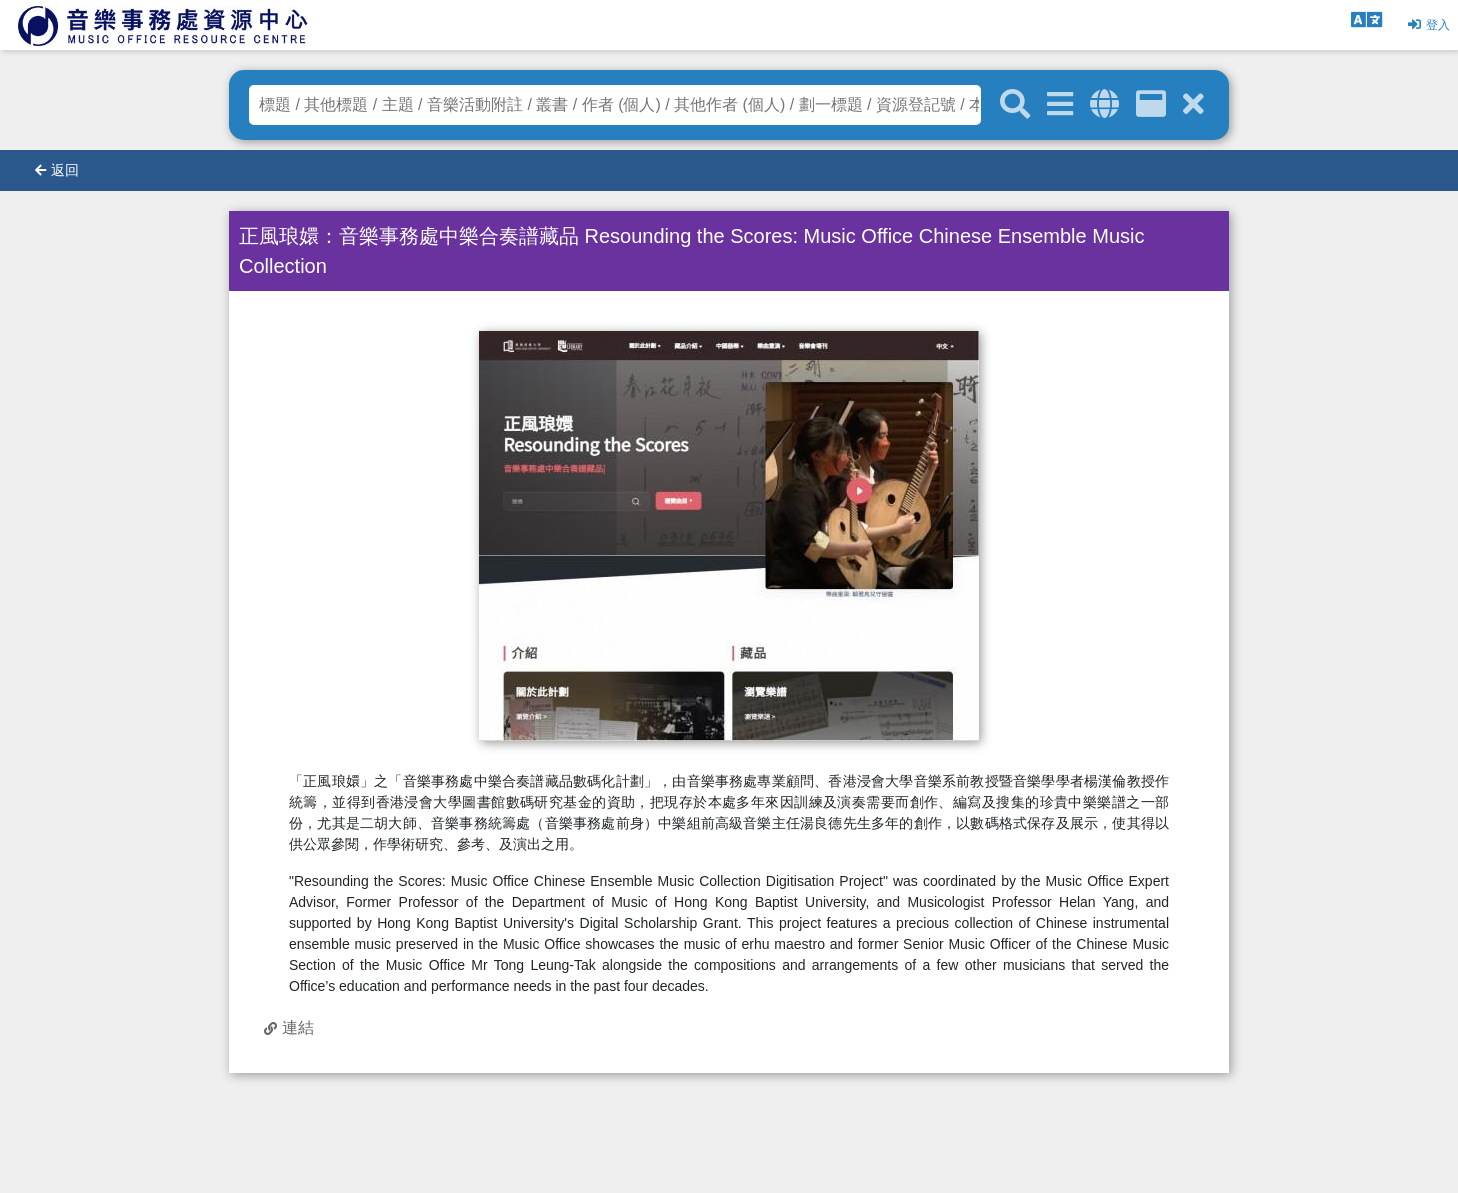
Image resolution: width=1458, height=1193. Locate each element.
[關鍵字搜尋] (1015, 105)
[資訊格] (1151, 104)
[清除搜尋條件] (1193, 104)
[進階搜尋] (1060, 104)
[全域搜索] (1104, 104)
